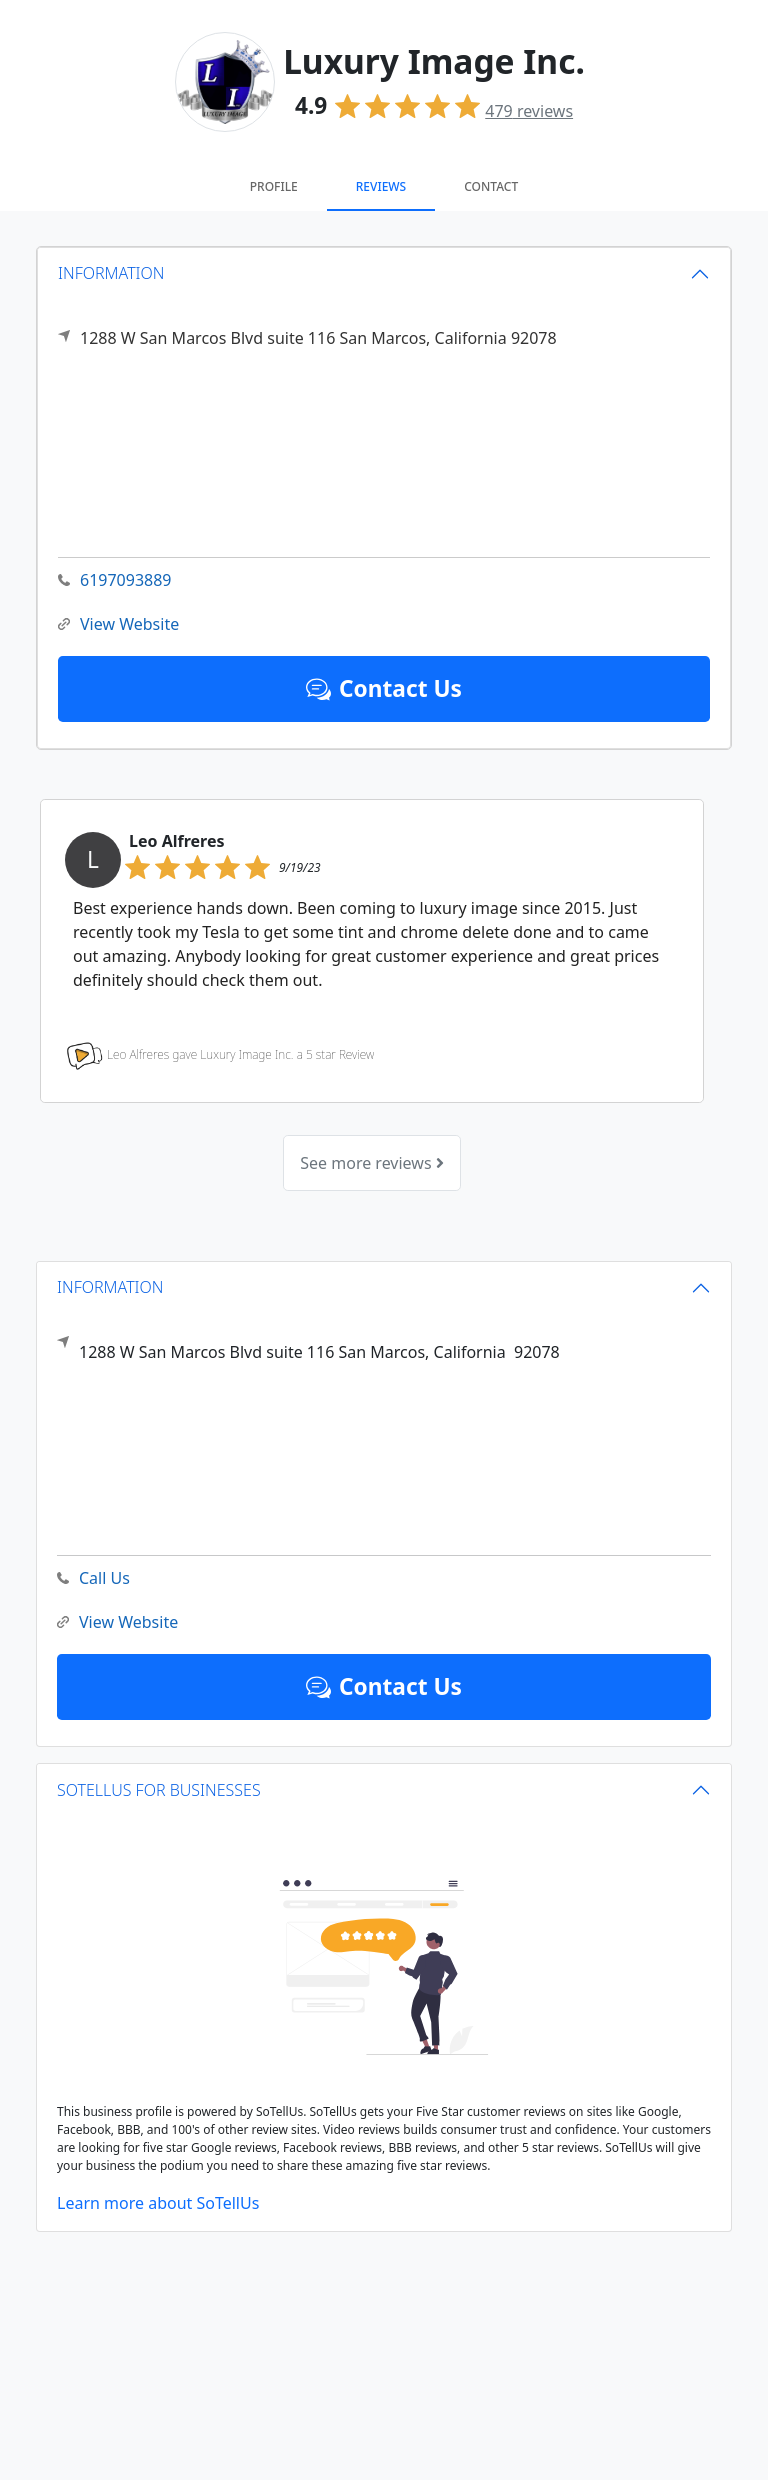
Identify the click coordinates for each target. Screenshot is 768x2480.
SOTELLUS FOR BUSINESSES (159, 1790)
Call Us (93, 1578)
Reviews (381, 186)
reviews (529, 111)
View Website (118, 624)
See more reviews (371, 1163)
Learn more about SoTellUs (158, 2203)
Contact (491, 186)
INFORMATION (111, 273)
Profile (274, 186)
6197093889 (115, 580)
